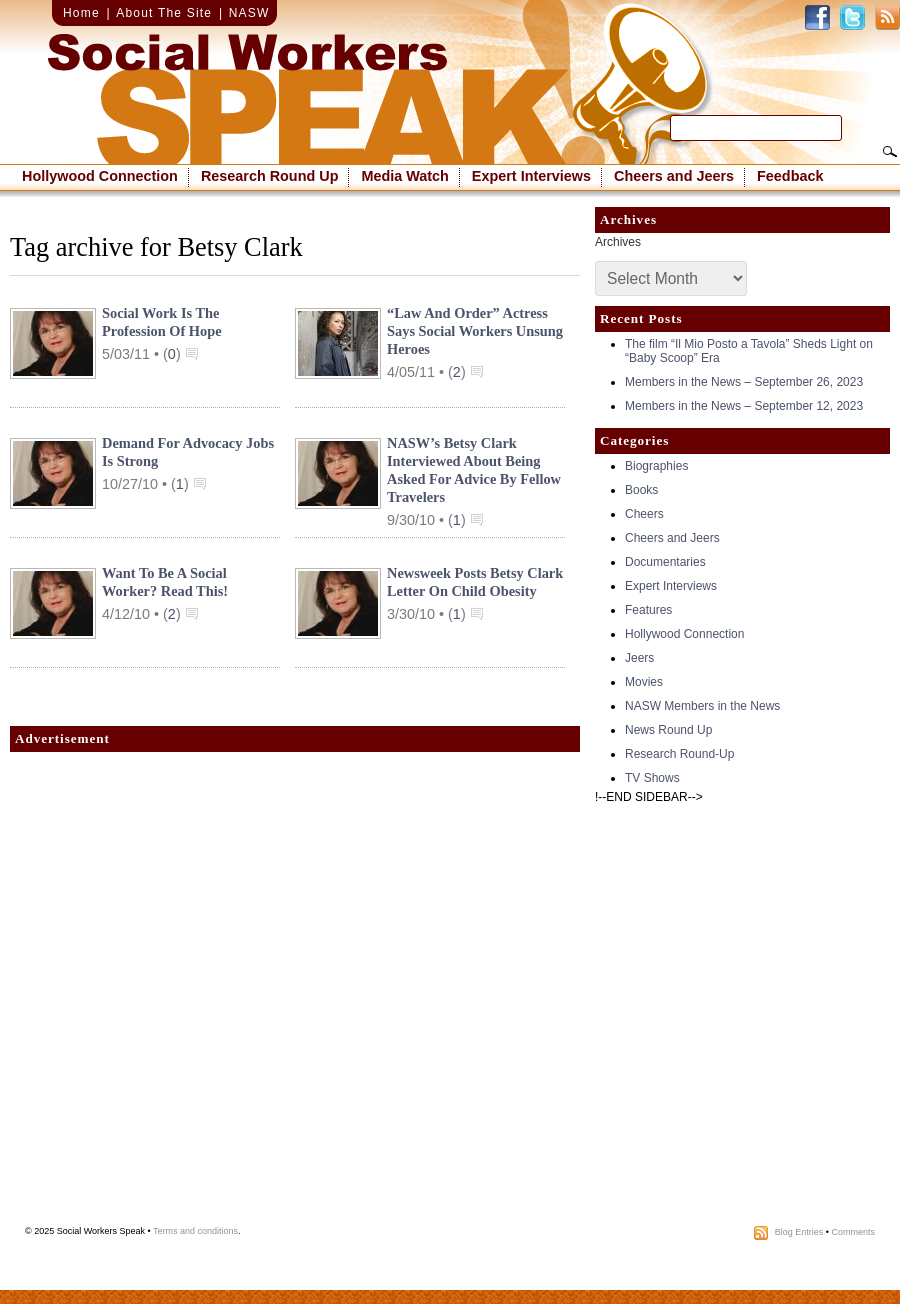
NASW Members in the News (702, 706)
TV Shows (652, 778)
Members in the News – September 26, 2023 (744, 382)
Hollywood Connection (100, 176)
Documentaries (665, 562)
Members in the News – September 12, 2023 (744, 406)
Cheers (644, 514)
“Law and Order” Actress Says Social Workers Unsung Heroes (475, 331)
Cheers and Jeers (674, 176)
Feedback (790, 176)
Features (648, 610)
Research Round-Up (679, 754)
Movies (644, 682)
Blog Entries (799, 1232)
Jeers (639, 658)
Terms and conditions (195, 1231)
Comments (853, 1232)
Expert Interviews (531, 176)
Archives (618, 242)
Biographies (656, 466)
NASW (249, 13)
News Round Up (668, 730)
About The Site (164, 13)
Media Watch (404, 176)
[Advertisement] (222, 994)
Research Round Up (270, 176)
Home (81, 13)
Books (641, 490)
